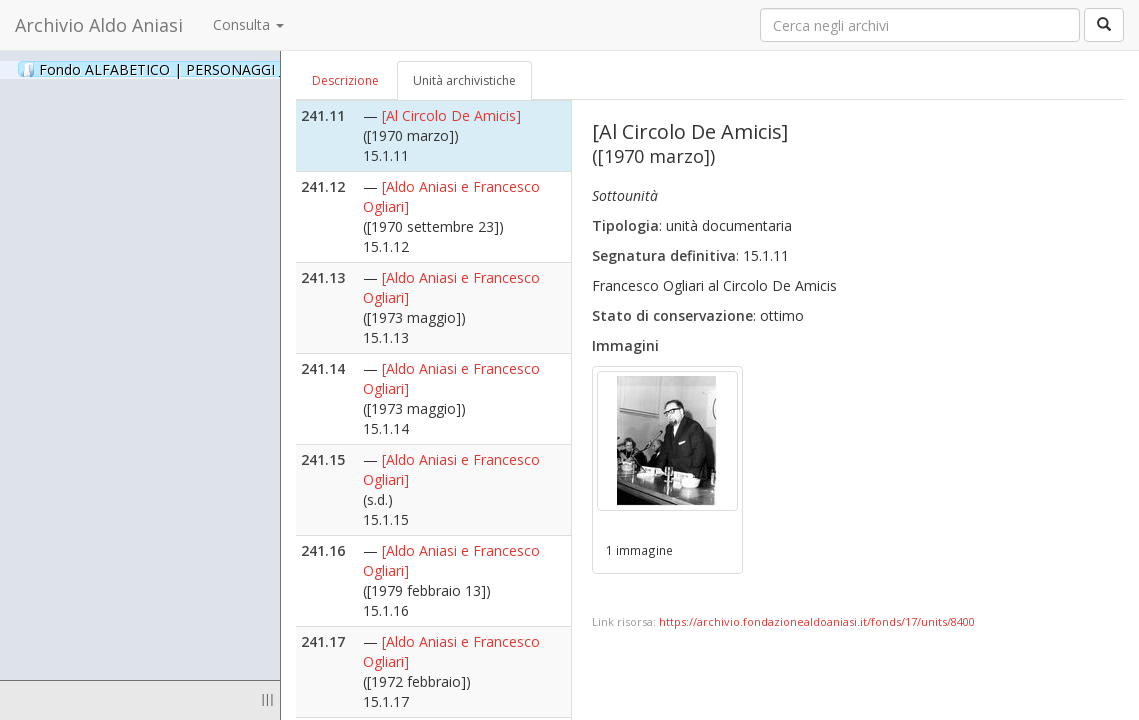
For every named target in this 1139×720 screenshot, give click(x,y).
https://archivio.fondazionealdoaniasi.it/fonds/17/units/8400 (817, 621)
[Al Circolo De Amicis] (451, 115)
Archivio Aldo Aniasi (99, 25)
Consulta (248, 24)
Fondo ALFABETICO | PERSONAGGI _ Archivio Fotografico (242, 69)
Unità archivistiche (464, 80)
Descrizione (345, 80)
